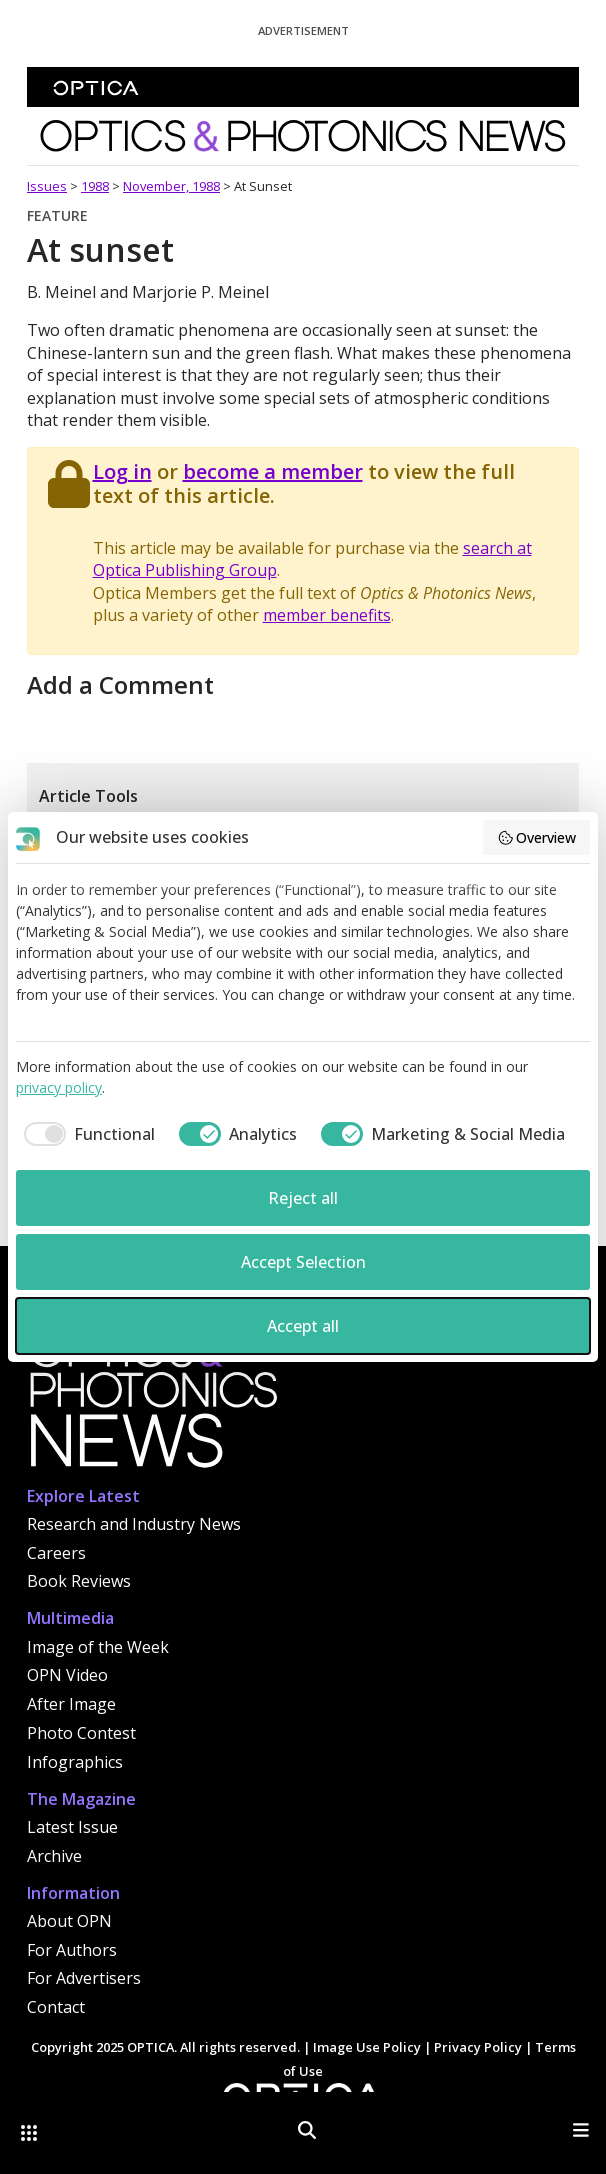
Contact (56, 2007)
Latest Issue (72, 1827)
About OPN (69, 1921)
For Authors (72, 1950)
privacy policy (59, 1087)
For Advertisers (84, 1978)
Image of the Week (98, 1647)
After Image (71, 1704)
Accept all (303, 1326)
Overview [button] (537, 837)
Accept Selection (303, 1262)
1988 (95, 186)
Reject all (303, 1198)
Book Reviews (79, 1581)
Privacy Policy (478, 2047)
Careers (56, 1553)
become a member (273, 471)
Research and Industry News (134, 1524)
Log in (122, 471)
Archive (54, 1856)
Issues (47, 186)
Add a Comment (120, 684)
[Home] (152, 1405)
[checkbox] (85, 1134)
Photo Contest (81, 1733)
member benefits (327, 615)
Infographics (75, 1762)
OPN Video (67, 1675)
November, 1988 (171, 186)
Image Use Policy (367, 2047)
